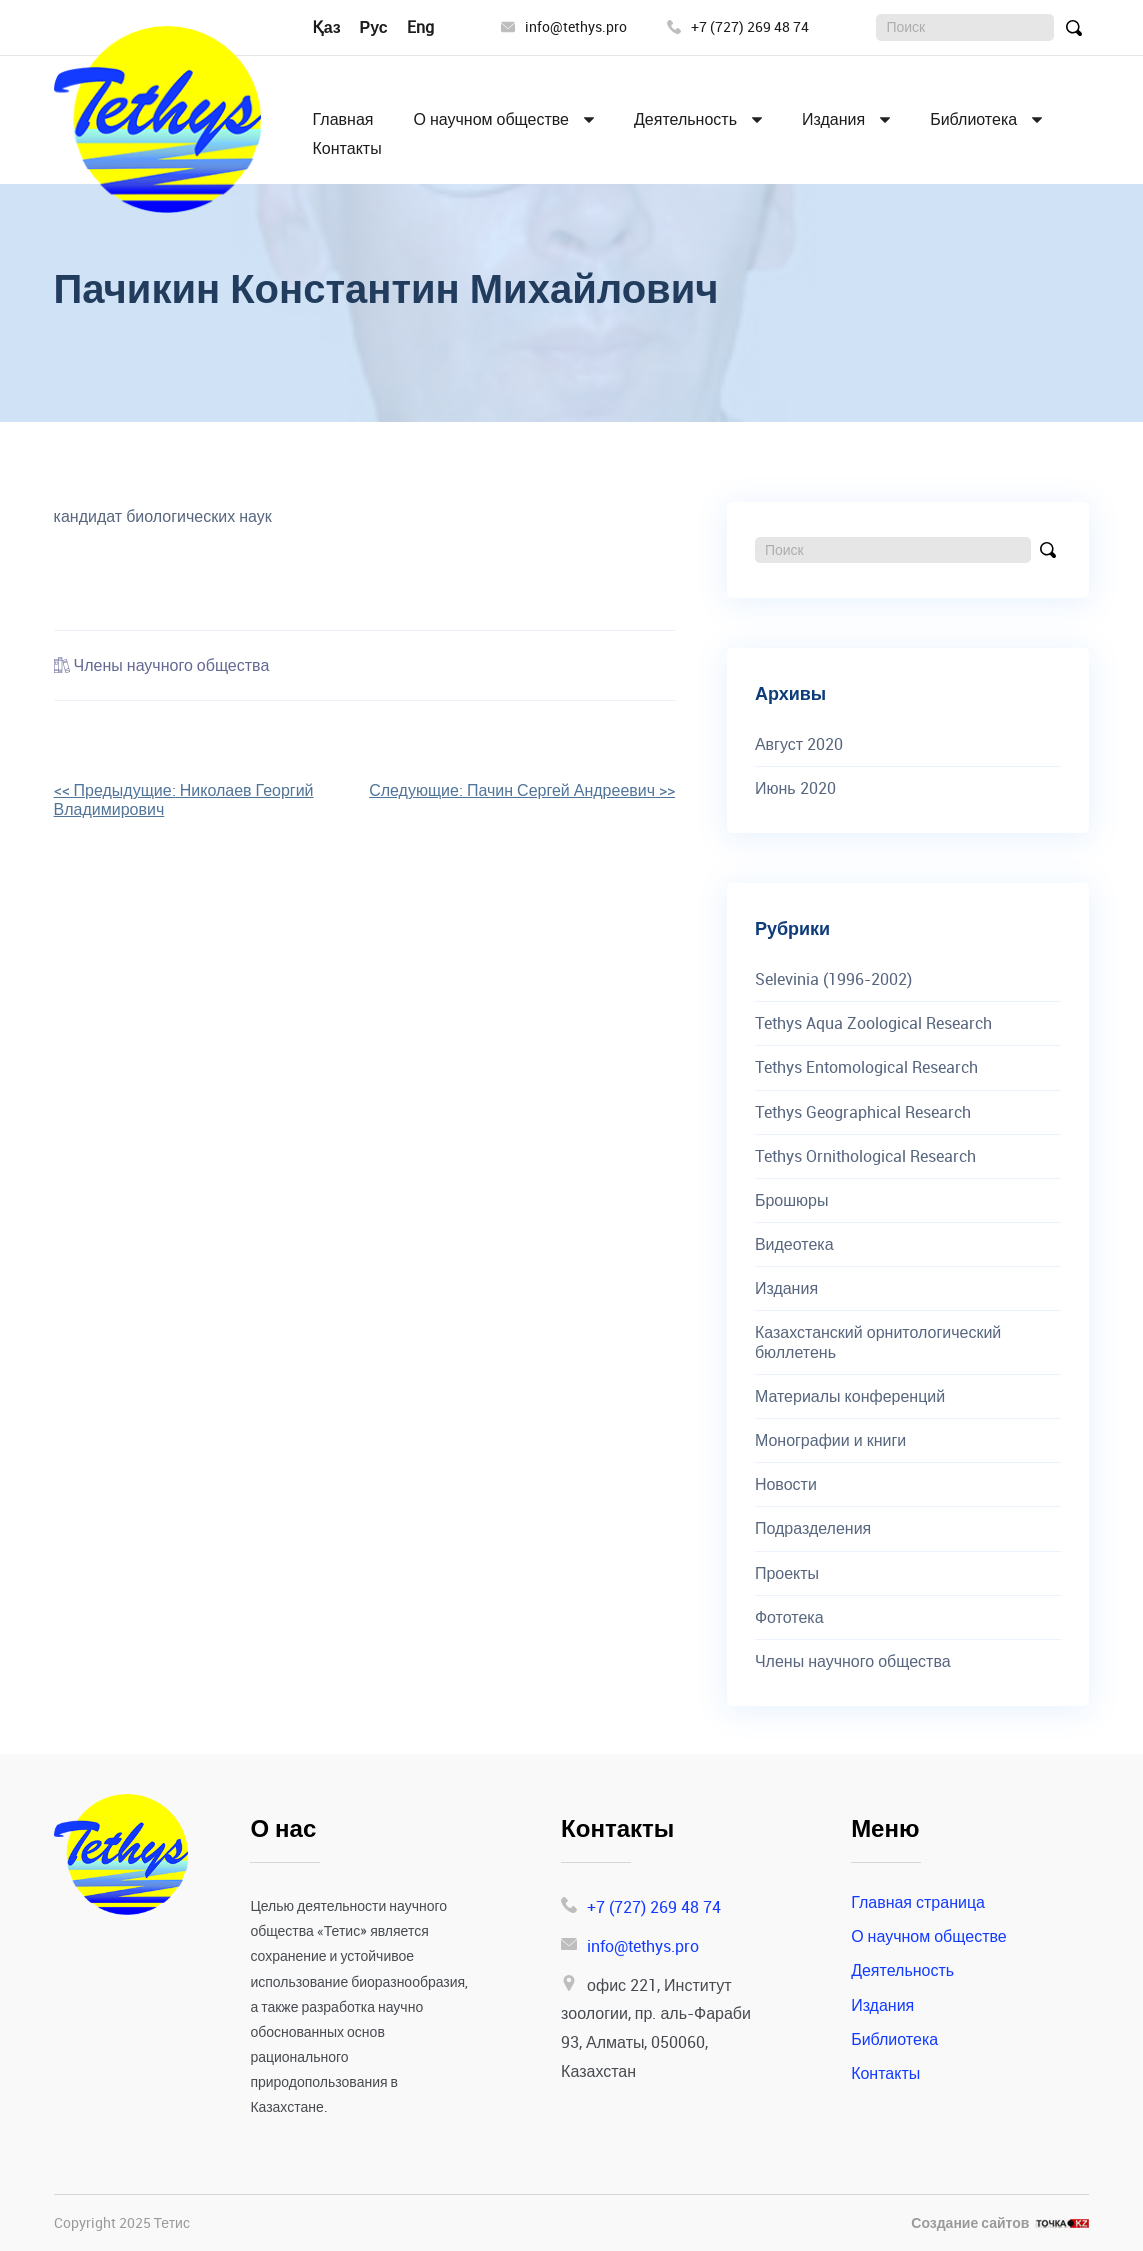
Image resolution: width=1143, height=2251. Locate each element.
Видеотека (794, 1244)
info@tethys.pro (564, 27)
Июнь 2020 (795, 788)
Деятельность (685, 119)
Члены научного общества (172, 665)
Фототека (789, 1617)
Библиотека (973, 119)
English (433, 27)
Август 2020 (799, 744)
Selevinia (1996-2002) (833, 979)
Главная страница (918, 1902)
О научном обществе (491, 119)
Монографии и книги (830, 1440)
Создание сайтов (970, 2223)
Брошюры (792, 1200)
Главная (343, 119)
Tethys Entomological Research (866, 1067)
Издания (833, 119)
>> (522, 790)
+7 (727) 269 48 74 (738, 27)
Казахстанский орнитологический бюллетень (878, 1342)
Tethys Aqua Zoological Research (873, 1023)
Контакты (347, 148)
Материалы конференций (850, 1396)
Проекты (787, 1573)
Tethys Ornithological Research (865, 1156)
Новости (786, 1484)
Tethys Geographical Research (863, 1112)
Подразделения (813, 1528)
